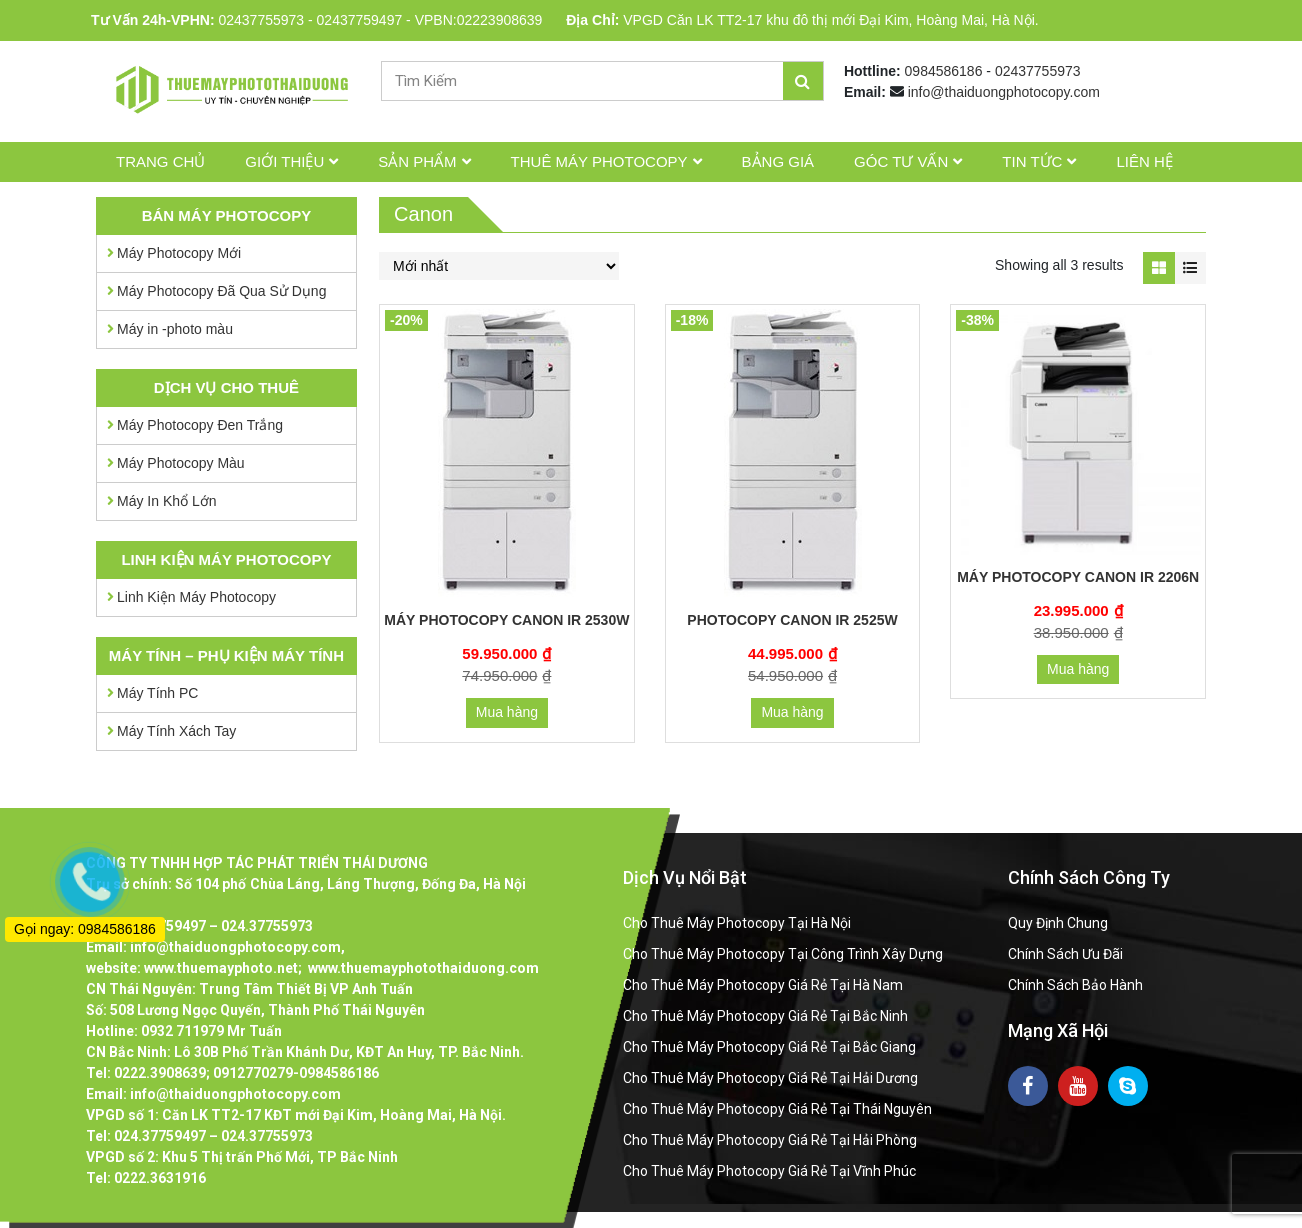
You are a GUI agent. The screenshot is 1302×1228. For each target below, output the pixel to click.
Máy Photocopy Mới (179, 253)
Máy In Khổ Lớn (167, 501)
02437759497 (360, 20)
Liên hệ (1144, 161)
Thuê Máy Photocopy (599, 161)
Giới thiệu (284, 161)
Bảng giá (778, 161)
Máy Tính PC (157, 693)
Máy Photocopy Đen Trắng (200, 425)
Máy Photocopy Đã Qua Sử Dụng (221, 291)
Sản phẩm (417, 161)
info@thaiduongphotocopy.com (1004, 92)
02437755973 (261, 20)
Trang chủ (160, 161)
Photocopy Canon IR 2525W (792, 620)
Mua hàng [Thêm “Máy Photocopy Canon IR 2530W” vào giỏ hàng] (507, 712)
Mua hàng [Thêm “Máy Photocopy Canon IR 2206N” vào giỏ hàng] (1078, 669)
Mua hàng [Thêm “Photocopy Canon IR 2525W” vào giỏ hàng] (792, 712)
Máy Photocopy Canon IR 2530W (506, 620)
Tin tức (1032, 161)
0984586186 (944, 71)
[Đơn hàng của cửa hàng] (499, 266)
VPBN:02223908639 (479, 20)
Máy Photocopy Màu (181, 463)
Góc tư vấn (901, 161)
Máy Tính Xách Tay (176, 731)
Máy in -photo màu (175, 329)
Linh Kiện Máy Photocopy (196, 597)
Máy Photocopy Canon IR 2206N (1078, 577)
